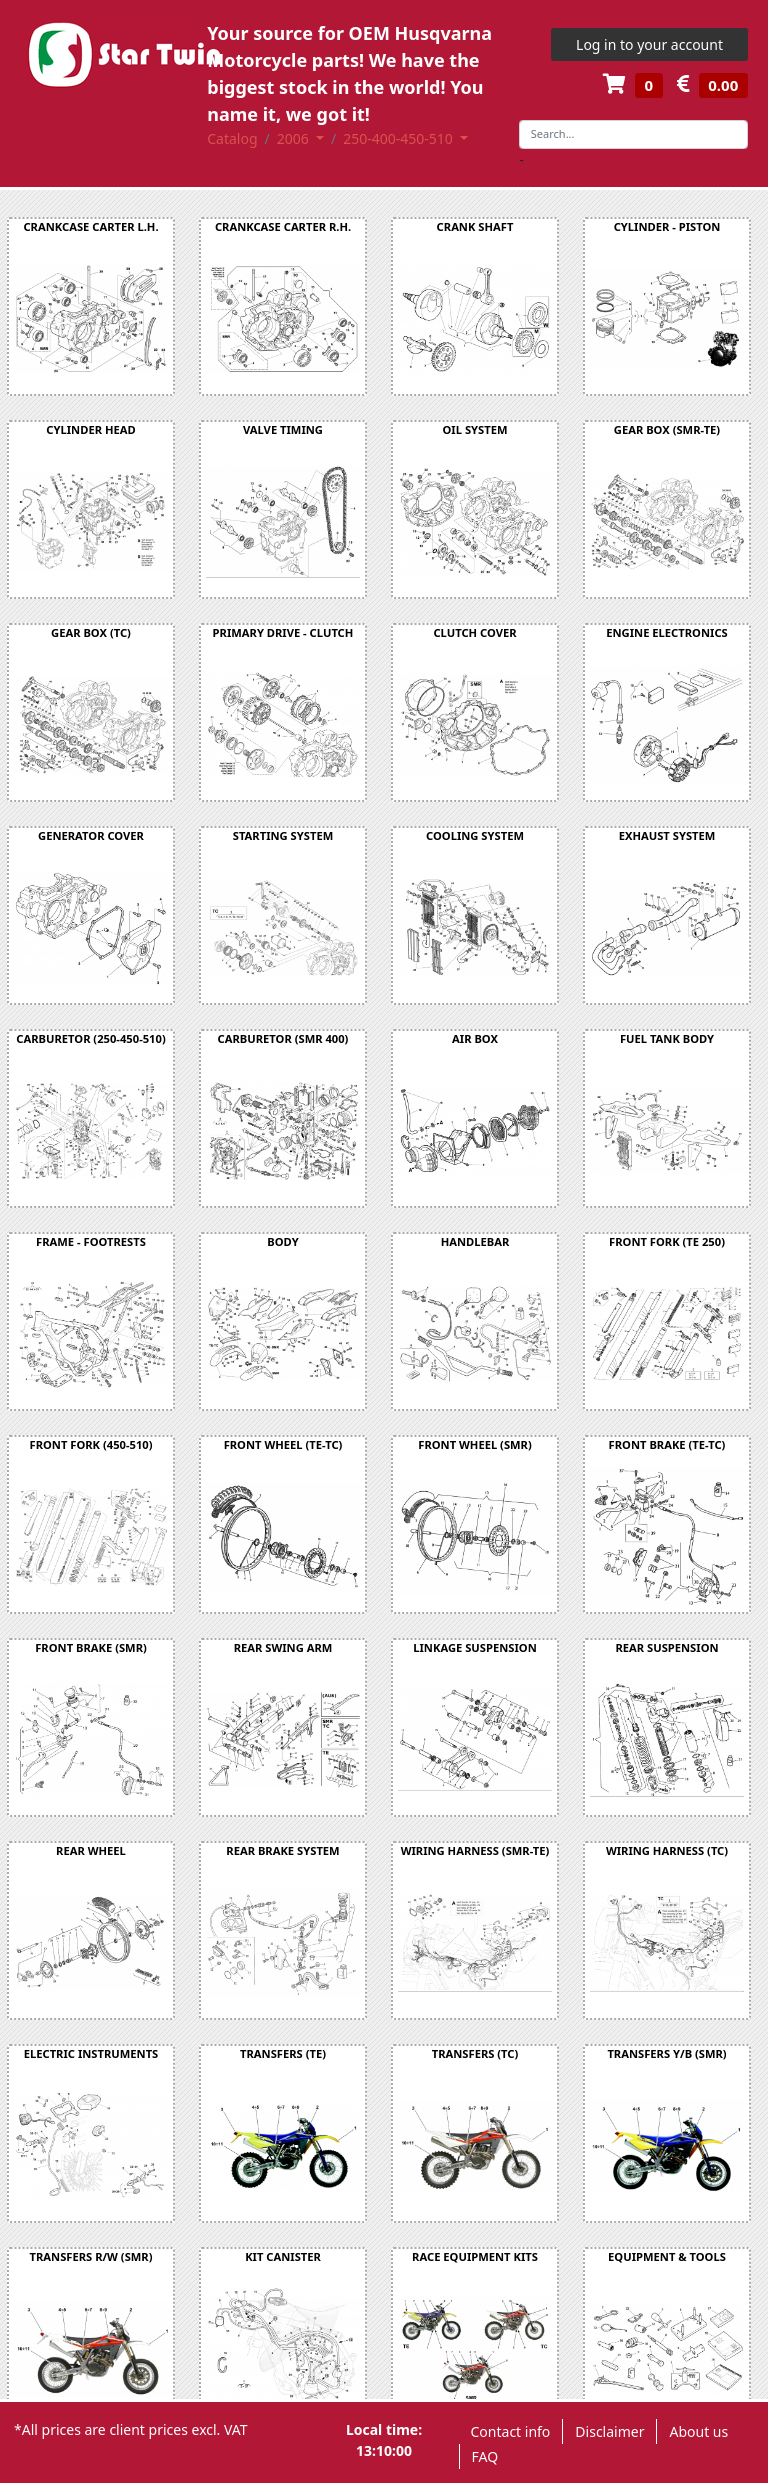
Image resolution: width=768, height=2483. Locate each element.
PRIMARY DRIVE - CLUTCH (283, 632)
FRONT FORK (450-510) (90, 1444)
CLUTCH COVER (474, 632)
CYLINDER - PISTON (667, 226)
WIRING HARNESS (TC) (667, 1850)
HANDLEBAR (475, 1241)
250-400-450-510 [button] (399, 138)
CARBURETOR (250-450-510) (90, 1038)
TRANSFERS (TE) (283, 2053)
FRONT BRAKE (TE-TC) (667, 1444)
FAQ (485, 2456)
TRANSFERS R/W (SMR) (91, 2256)
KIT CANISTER (283, 2256)
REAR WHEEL (91, 1850)
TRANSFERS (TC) (475, 2053)
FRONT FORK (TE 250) (667, 1241)
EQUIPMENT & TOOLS (667, 2256)
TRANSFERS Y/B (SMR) (666, 2053)
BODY (282, 1241)
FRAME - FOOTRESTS (91, 1241)
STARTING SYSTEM (283, 835)
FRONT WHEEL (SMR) (475, 1444)
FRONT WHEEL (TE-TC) (283, 1444)
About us (698, 2431)
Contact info (511, 2431)
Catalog (232, 138)
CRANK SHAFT (475, 226)
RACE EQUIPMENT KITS (475, 2256)
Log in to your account (649, 44)
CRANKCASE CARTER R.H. (283, 226)
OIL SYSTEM (475, 429)
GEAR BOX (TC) (91, 632)
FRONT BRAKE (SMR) (91, 1647)
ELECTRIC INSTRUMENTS (91, 2053)
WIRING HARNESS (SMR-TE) (475, 1850)
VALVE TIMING (283, 429)
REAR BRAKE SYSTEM (282, 1850)
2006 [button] (295, 138)
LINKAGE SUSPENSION (474, 1647)
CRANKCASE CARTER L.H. (90, 226)
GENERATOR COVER (91, 835)
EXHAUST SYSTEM (667, 835)
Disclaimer (609, 2431)
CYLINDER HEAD (90, 429)
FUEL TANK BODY (667, 1038)
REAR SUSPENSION (666, 1647)
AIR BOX (475, 1038)
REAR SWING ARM (283, 1647)
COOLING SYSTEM (475, 835)
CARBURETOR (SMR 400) (283, 1038)
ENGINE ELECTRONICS (667, 632)
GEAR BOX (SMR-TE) (667, 429)
